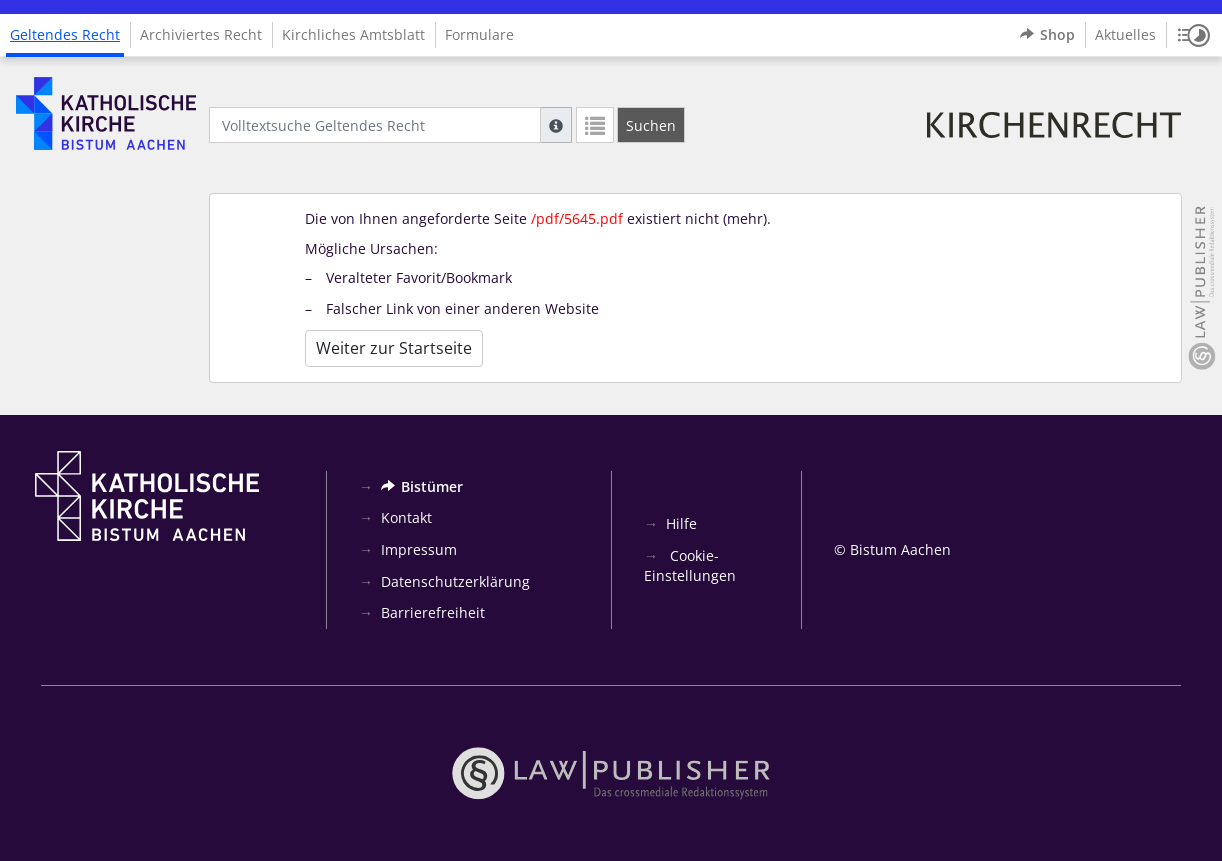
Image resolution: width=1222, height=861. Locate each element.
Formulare (479, 34)
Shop (1047, 35)
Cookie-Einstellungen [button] (690, 565)
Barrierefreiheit (433, 612)
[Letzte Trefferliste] (595, 125)
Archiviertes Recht (201, 34)
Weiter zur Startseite (394, 348)
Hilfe (681, 523)
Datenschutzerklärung (455, 581)
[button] (1194, 35)
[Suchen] (651, 125)
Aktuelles (1125, 34)
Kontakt (406, 517)
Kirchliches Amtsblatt (353, 34)
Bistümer (422, 486)
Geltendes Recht (65, 34)
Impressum (419, 549)
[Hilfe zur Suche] (556, 125)
